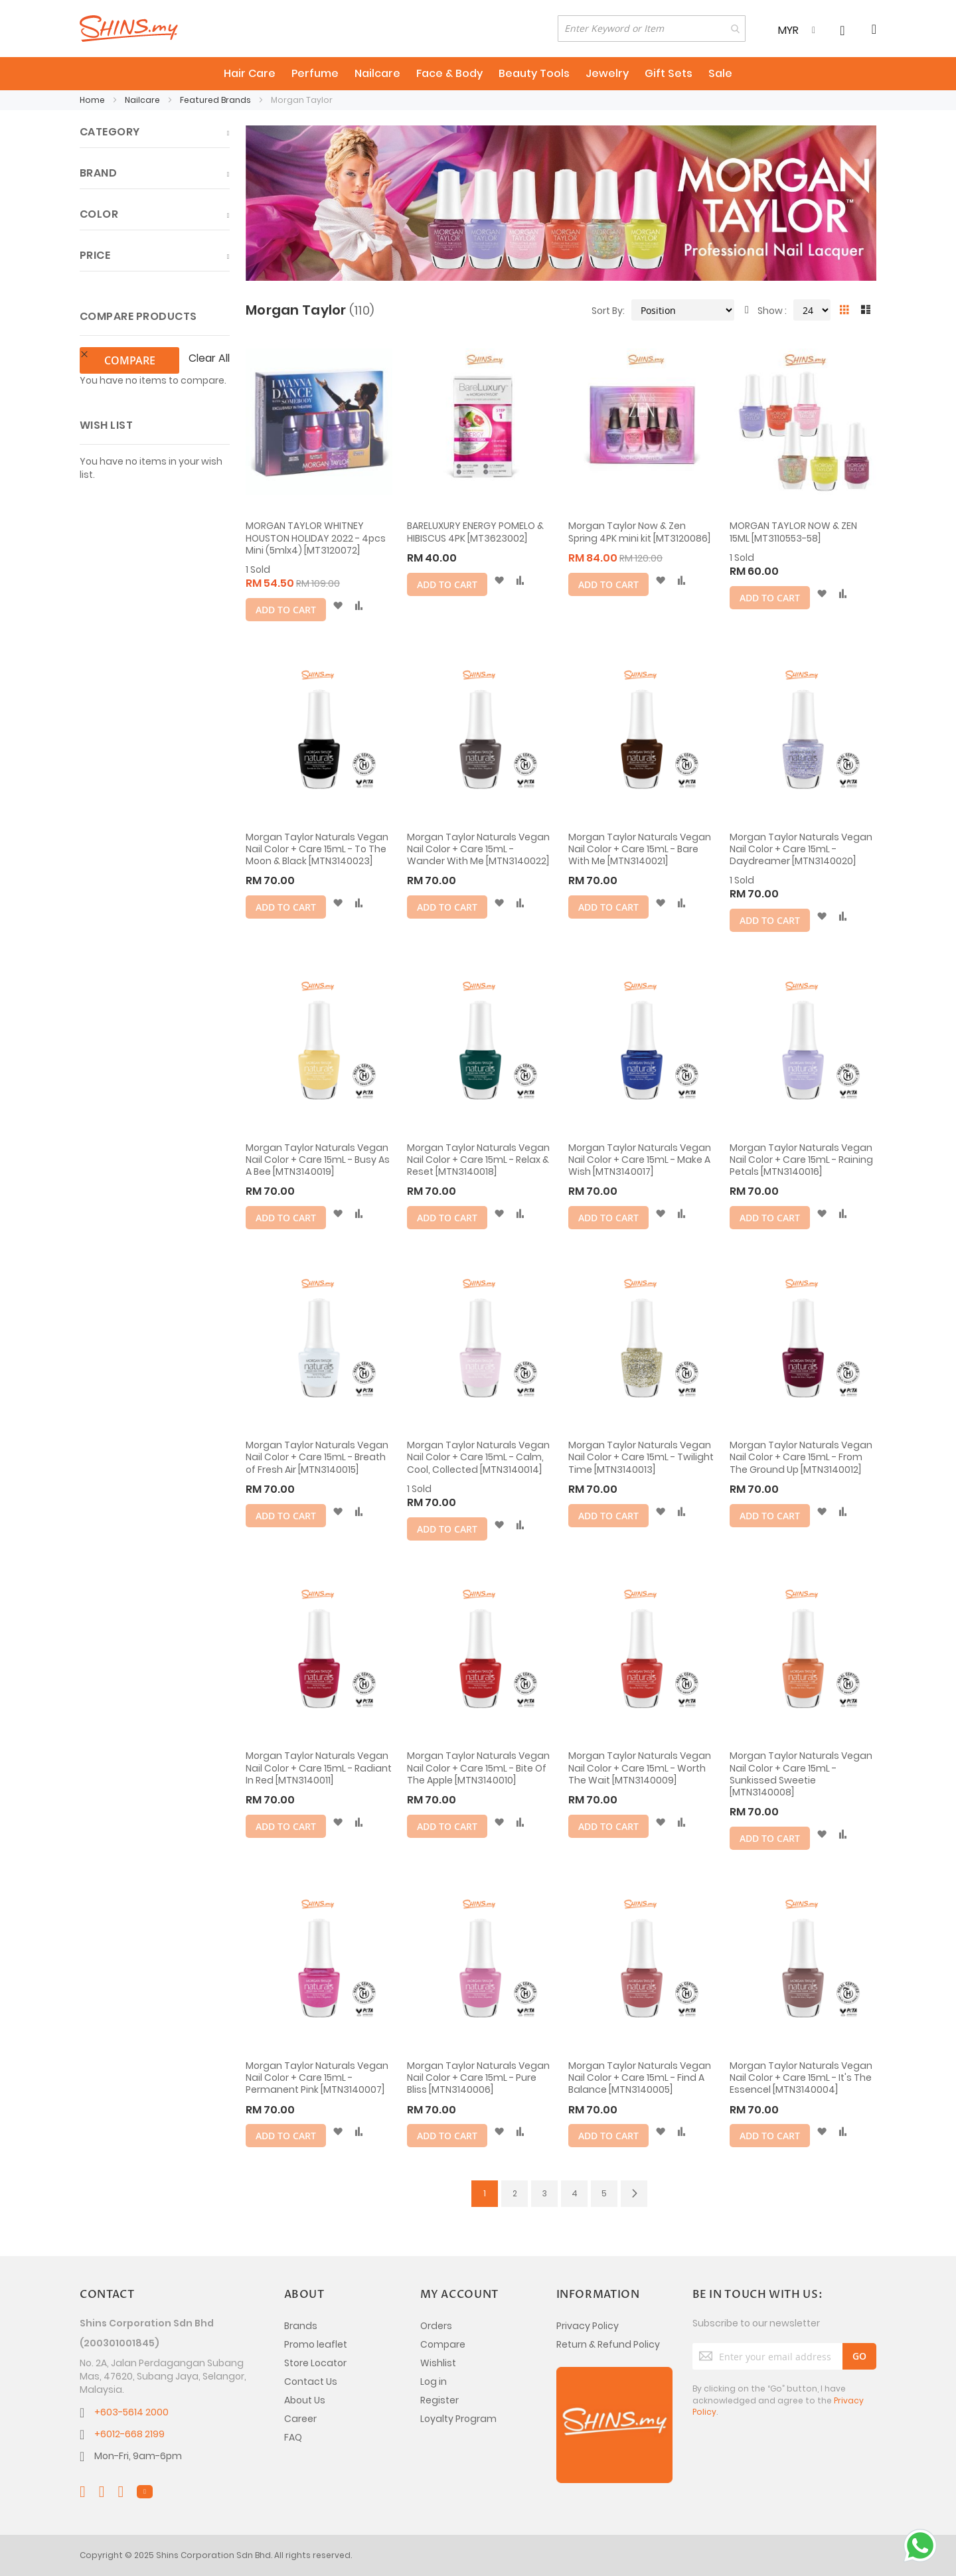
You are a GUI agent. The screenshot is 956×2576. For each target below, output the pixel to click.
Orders (436, 2325)
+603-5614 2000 (131, 2412)
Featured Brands (216, 100)
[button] (337, 606)
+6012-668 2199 (129, 2434)
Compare (442, 2344)
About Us (304, 2400)
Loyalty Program (458, 2418)
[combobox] (652, 28)
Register (439, 2400)
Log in (433, 2381)
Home (93, 100)
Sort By (607, 310)
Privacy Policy (587, 2325)
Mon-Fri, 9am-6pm (138, 2455)
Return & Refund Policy (608, 2344)
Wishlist (438, 2363)
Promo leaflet (315, 2344)
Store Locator (315, 2363)
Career (300, 2418)
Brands (300, 2325)
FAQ (293, 2437)
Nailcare (143, 100)
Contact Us (310, 2381)
